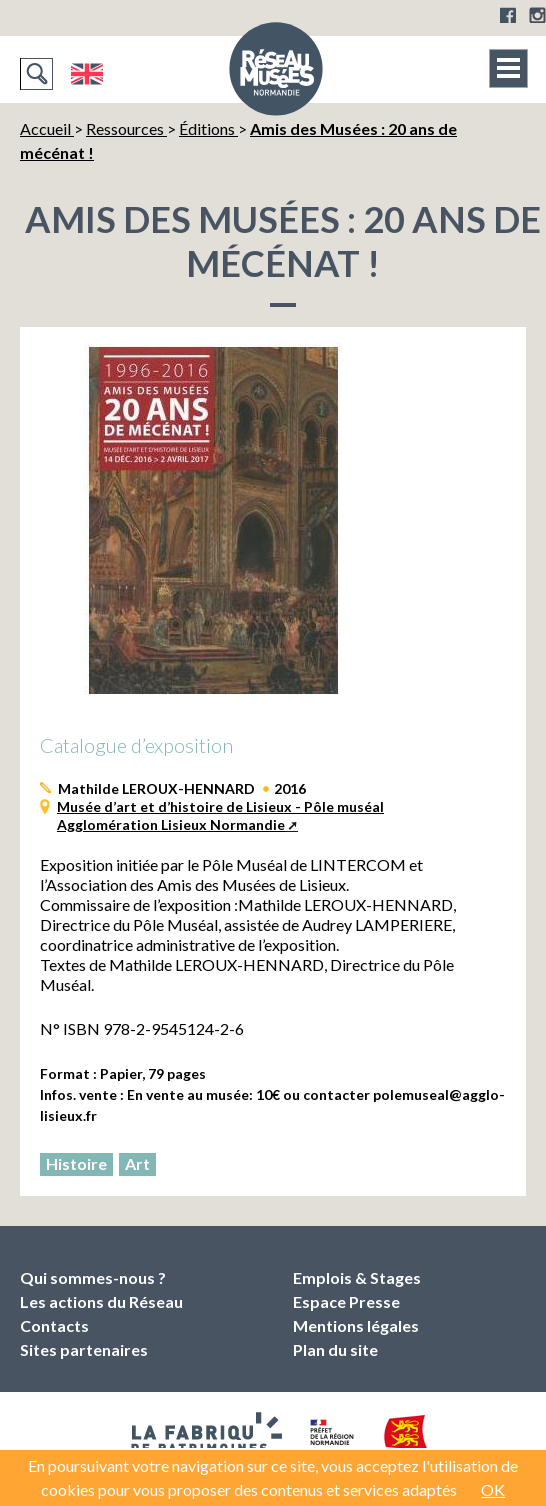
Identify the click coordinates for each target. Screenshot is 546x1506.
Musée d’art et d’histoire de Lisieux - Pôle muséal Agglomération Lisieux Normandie (220, 815)
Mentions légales (356, 1325)
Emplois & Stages (357, 1277)
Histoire (76, 1163)
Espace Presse (346, 1301)
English (86, 74)
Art (137, 1163)
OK (493, 1489)
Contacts (54, 1325)
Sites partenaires (84, 1349)
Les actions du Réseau (101, 1301)
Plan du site (335, 1349)
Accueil (47, 128)
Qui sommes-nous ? (93, 1277)
